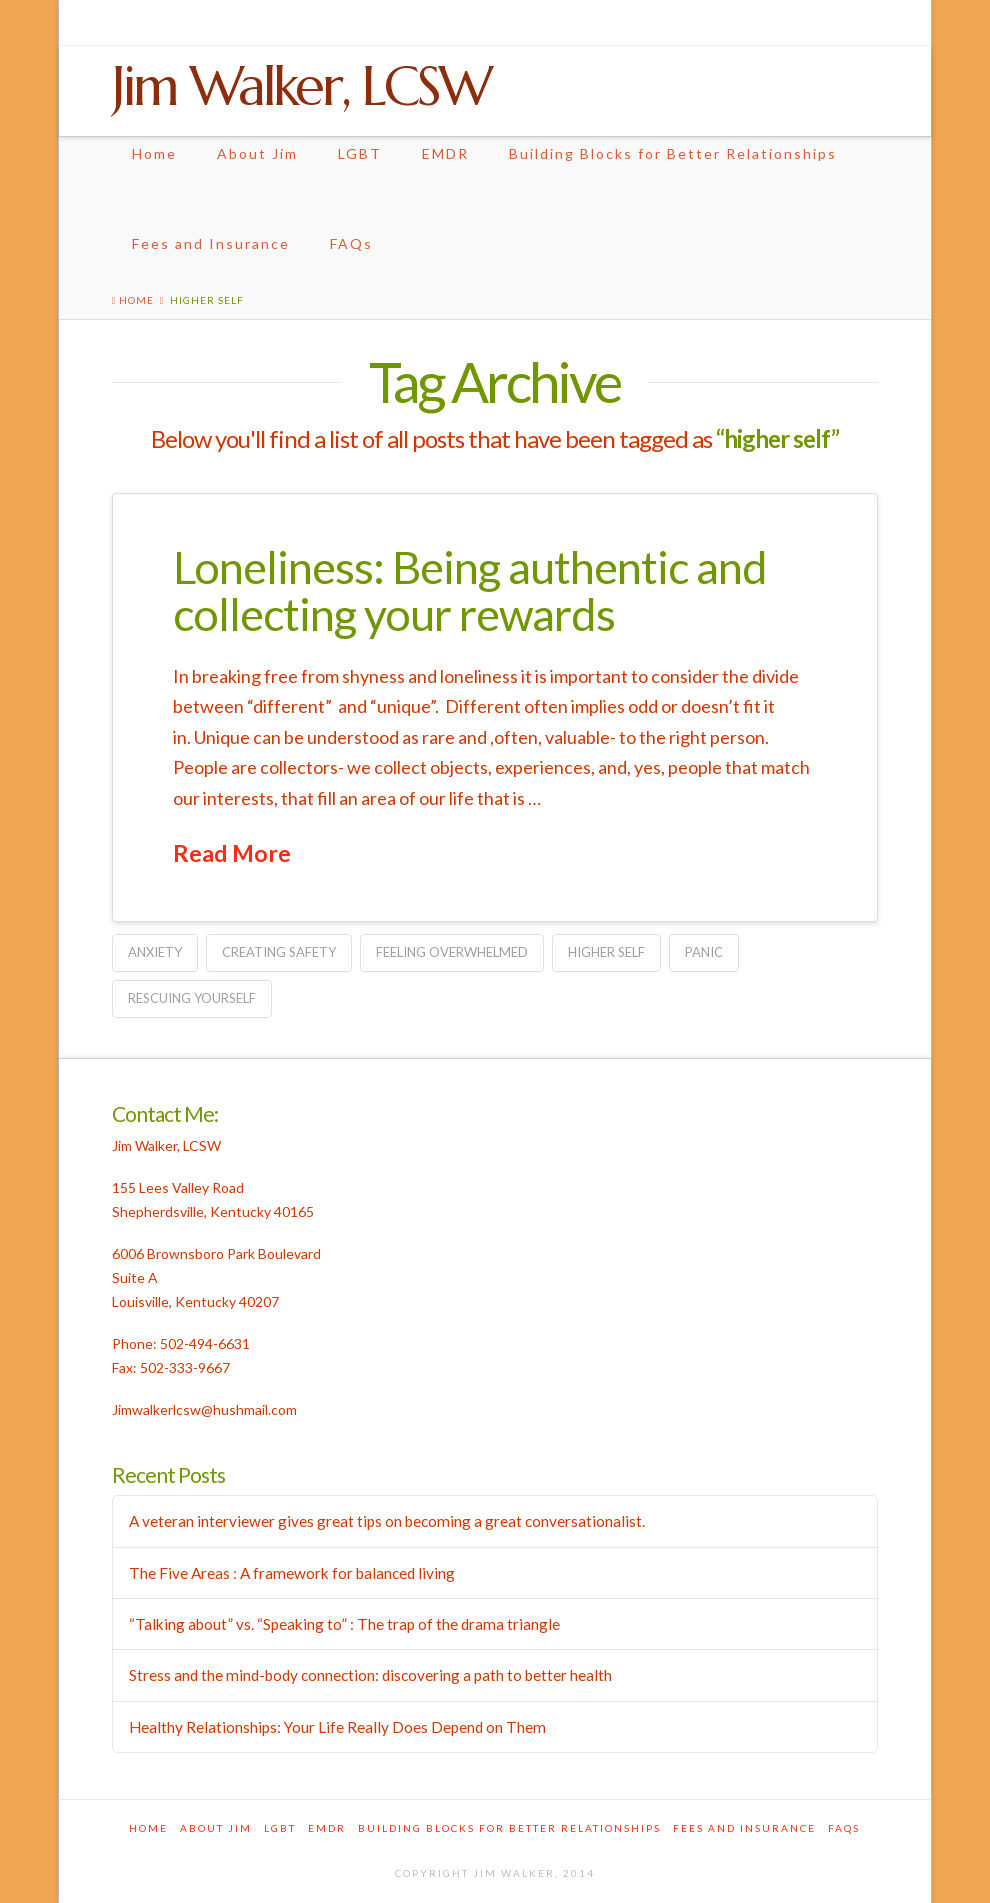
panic (704, 952)
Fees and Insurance (211, 243)
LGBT (360, 153)
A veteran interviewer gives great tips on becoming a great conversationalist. (387, 1521)
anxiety (155, 952)
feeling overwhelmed (452, 952)
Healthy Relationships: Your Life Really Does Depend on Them (337, 1727)
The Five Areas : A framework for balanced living (292, 1573)
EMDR (445, 153)
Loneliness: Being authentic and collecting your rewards (470, 590)
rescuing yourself (192, 998)
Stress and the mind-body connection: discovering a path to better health (370, 1675)
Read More (232, 853)
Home (154, 153)
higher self (606, 952)
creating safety (279, 952)
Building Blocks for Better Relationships (673, 153)
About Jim (257, 153)
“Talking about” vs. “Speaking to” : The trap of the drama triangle (344, 1624)
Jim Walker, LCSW (301, 86)
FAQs (351, 243)
